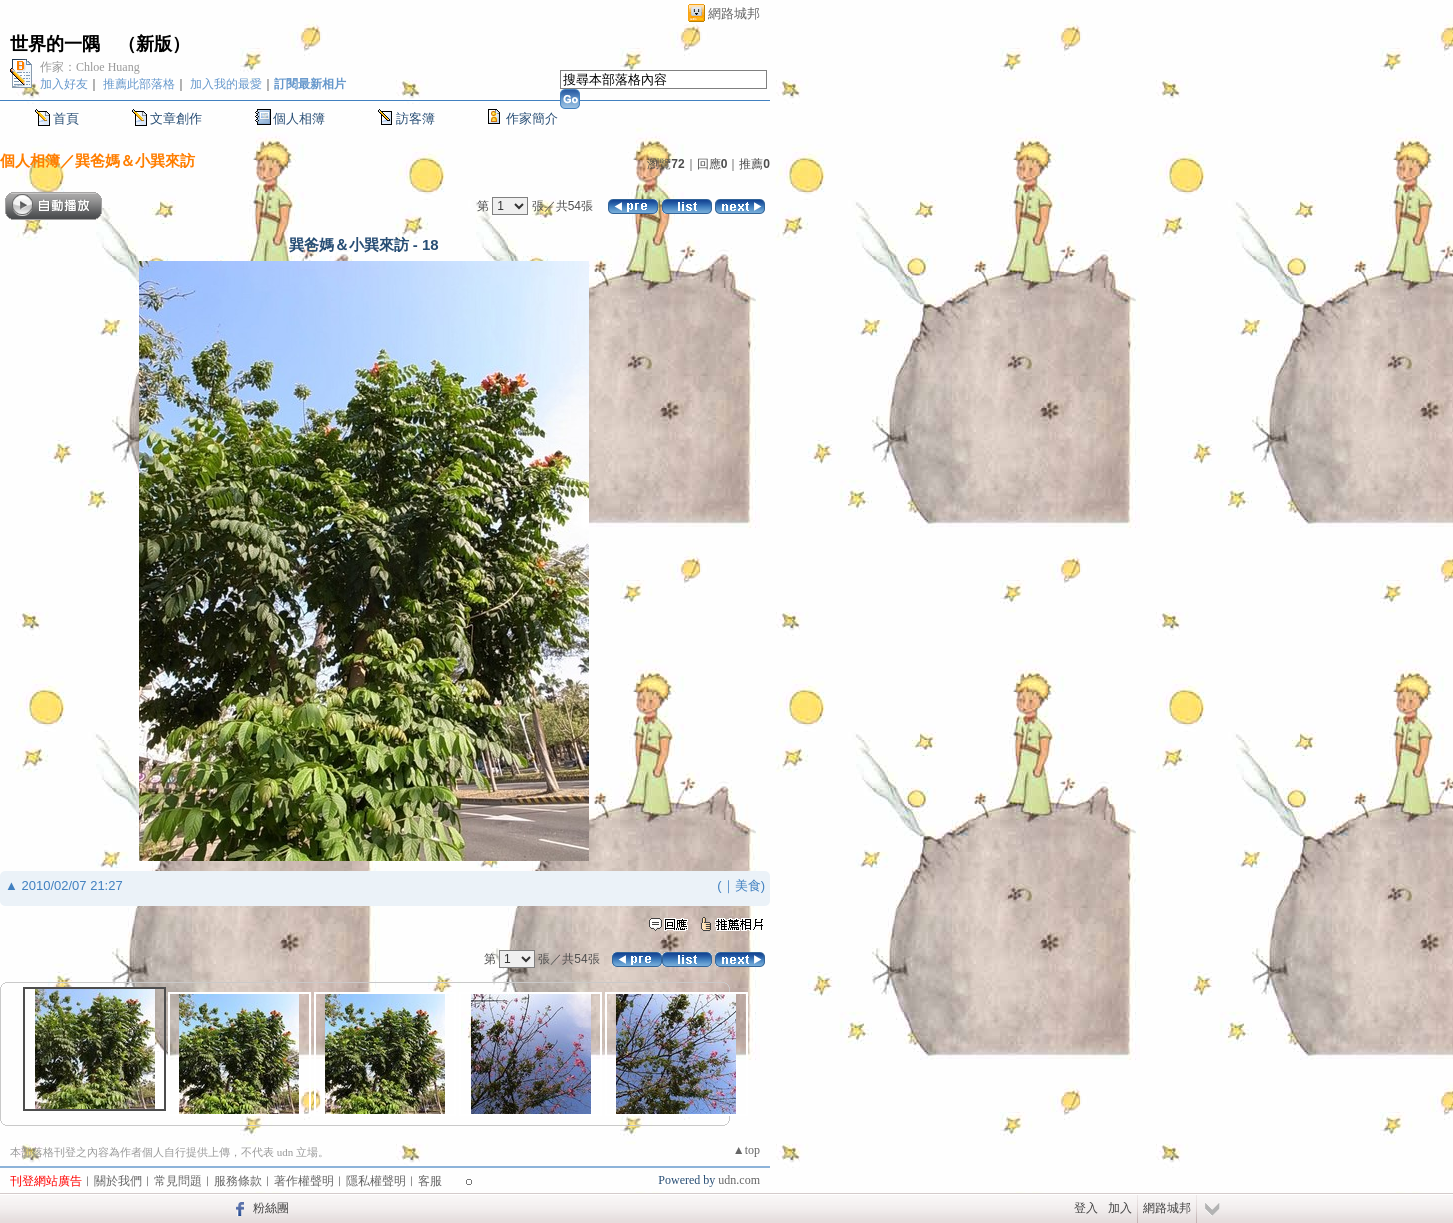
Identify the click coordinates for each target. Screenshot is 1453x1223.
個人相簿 (299, 118)
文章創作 (176, 118)
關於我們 (118, 1181)
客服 (430, 1181)
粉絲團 (271, 1208)
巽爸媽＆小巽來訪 (135, 160)
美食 (748, 885)
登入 (1086, 1208)
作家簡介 (532, 118)
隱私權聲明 (376, 1181)
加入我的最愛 (226, 84)
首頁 (66, 118)
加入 (1120, 1208)
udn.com (739, 1180)
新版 (154, 44)
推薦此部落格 (139, 84)
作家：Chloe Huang (90, 67)
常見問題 (178, 1181)
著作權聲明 (304, 1181)
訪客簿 (415, 118)
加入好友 (64, 84)
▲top (746, 1150)
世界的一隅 (55, 44)
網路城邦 (734, 13)
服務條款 (238, 1181)
